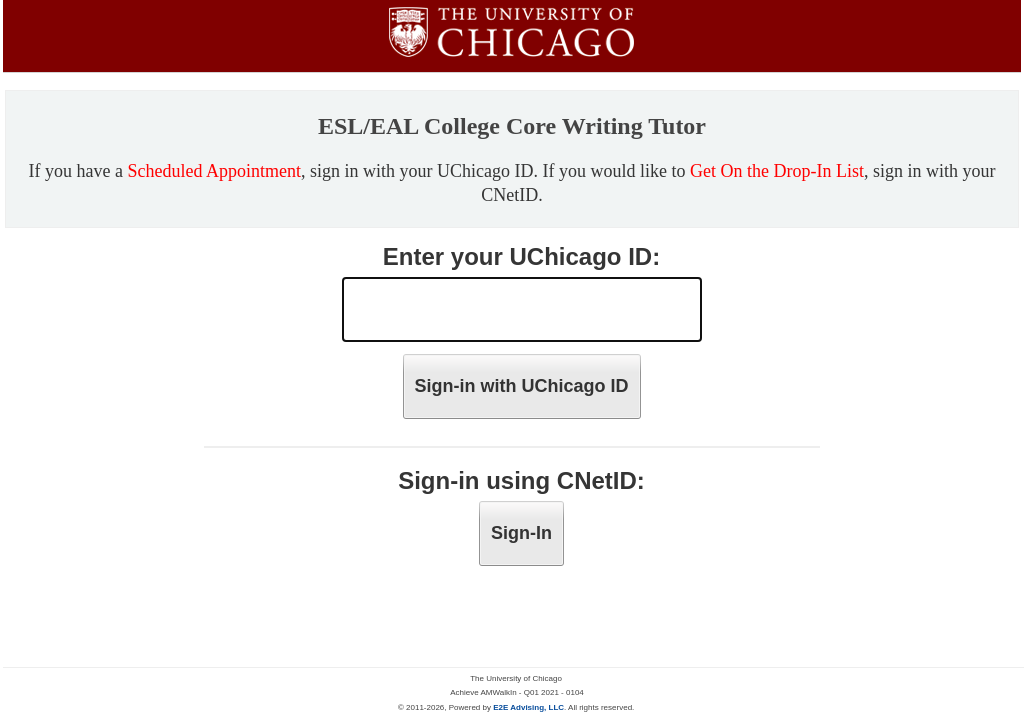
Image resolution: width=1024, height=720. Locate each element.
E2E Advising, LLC (528, 707)
